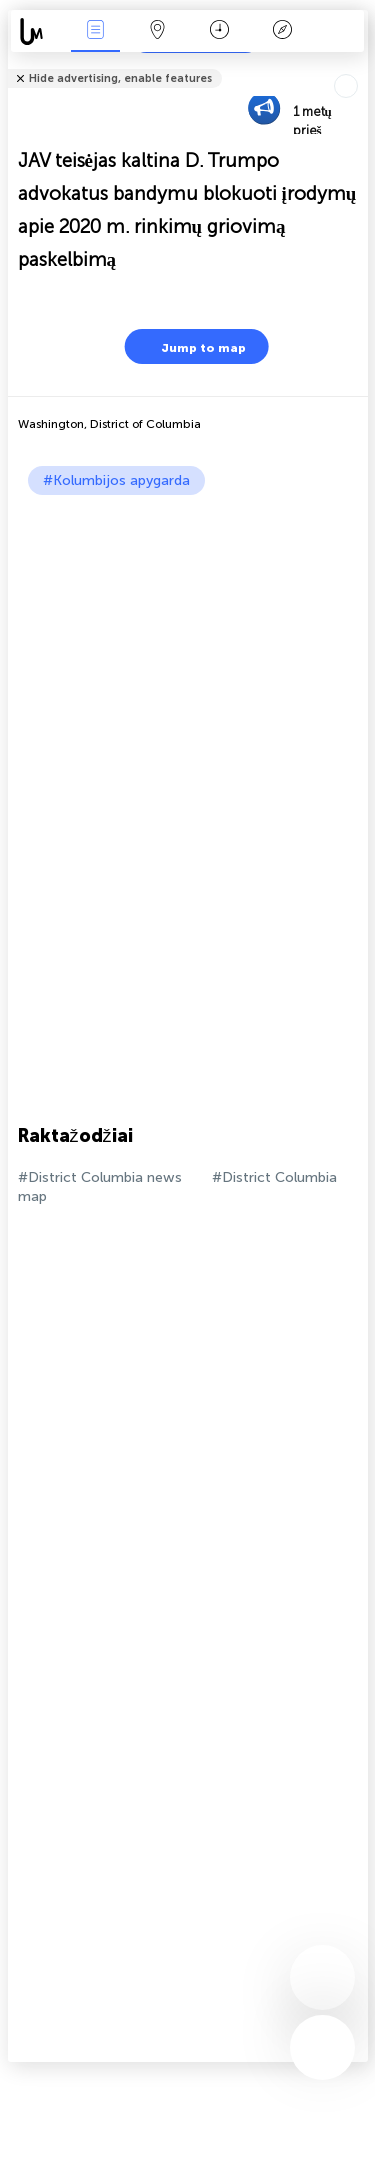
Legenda (282, 31)
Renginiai (95, 31)
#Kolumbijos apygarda (116, 480)
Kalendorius (219, 31)
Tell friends (359, 65)
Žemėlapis (158, 31)
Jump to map (191, 346)
